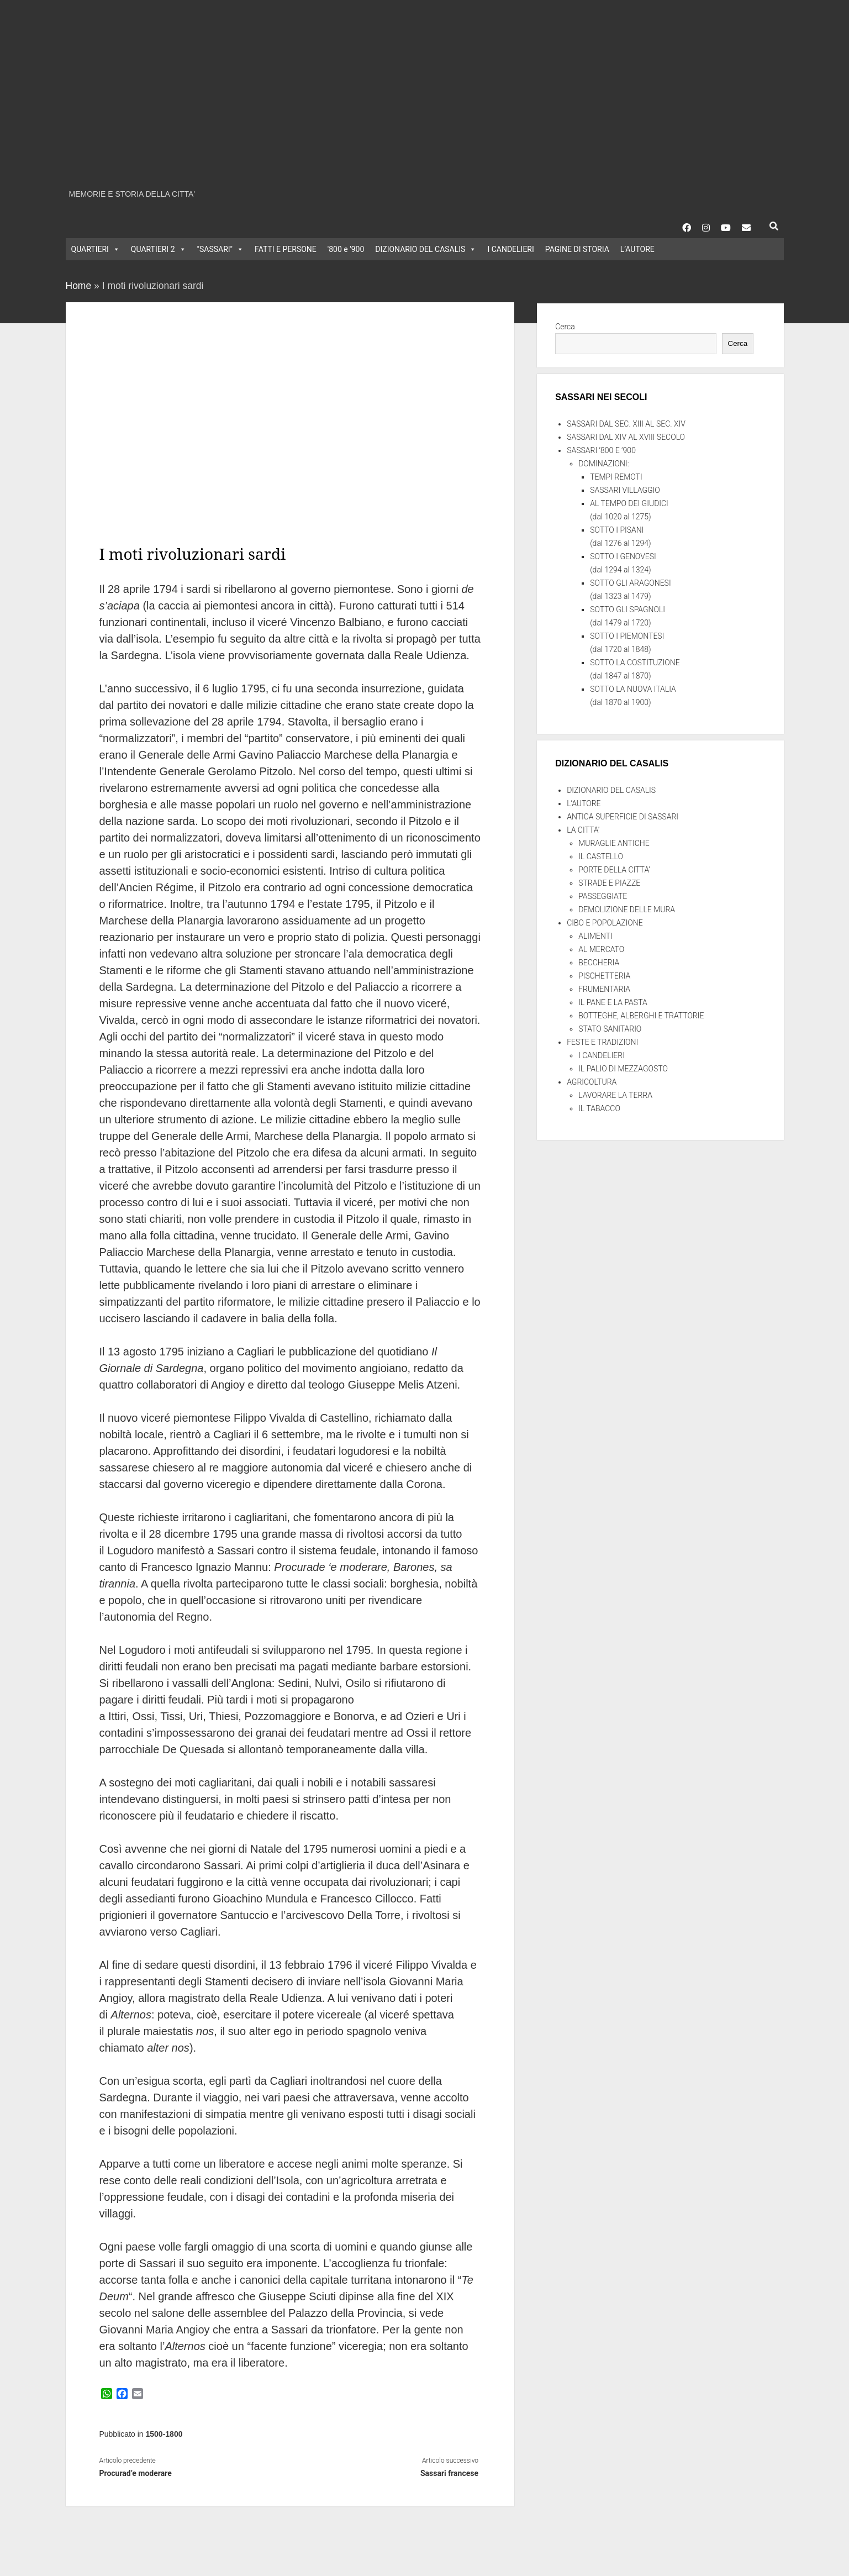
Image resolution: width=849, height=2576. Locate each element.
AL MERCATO (601, 949)
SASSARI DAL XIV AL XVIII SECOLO (626, 437)
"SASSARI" (220, 249)
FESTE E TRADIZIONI (602, 1042)
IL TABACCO (599, 1108)
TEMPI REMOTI (616, 476)
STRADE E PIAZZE (609, 883)
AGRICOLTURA (591, 1081)
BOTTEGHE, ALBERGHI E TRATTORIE (641, 1015)
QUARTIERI (95, 249)
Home (79, 285)
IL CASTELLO (600, 856)
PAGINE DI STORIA (577, 249)
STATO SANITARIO (609, 1028)
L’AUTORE (637, 249)
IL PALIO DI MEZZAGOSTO (623, 1068)
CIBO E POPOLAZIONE (605, 922)
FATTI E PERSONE (286, 249)
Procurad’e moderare (135, 2473)
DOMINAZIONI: (603, 463)
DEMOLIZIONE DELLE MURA (626, 909)
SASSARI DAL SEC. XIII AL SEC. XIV (626, 423)
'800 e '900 (346, 249)
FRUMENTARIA (604, 989)
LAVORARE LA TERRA (615, 1095)
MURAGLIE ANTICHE (613, 843)
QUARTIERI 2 (158, 249)
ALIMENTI (595, 936)
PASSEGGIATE (602, 896)
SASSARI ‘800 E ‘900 (601, 450)
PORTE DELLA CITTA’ (614, 869)
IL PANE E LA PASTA (612, 1002)
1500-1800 (164, 2434)
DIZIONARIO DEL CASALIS (425, 249)
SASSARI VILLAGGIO (625, 490)
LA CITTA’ (583, 830)
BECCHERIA (598, 962)
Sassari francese (449, 2473)
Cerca (565, 326)
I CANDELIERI (510, 249)
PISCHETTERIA (604, 975)
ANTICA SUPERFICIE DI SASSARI (622, 816)
